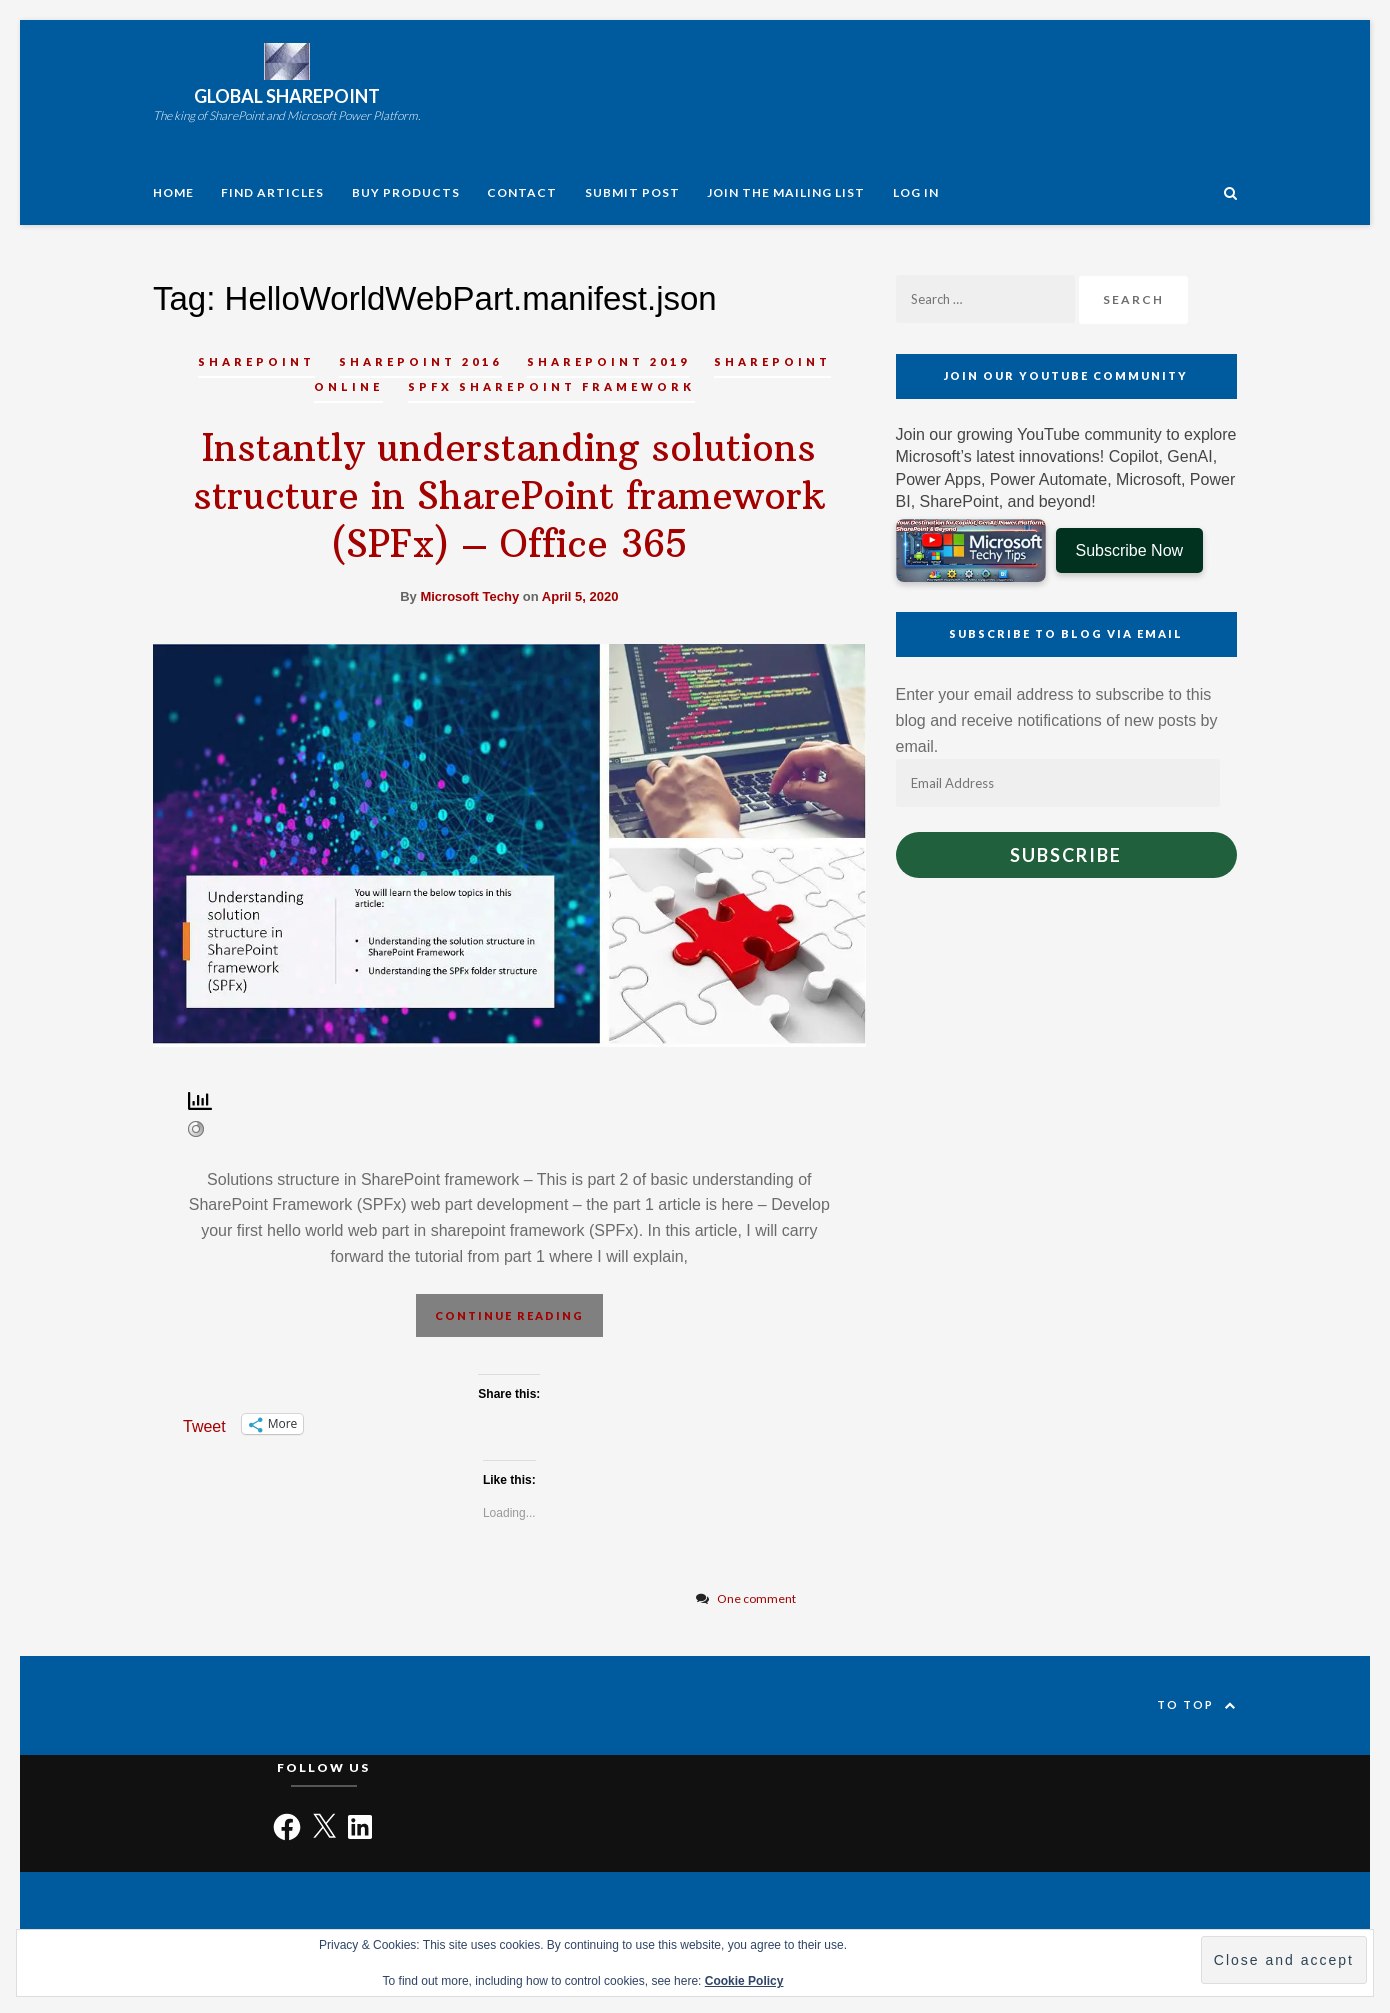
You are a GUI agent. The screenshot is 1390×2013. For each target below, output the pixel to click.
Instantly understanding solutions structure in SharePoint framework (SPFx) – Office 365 (509, 496)
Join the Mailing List (786, 192)
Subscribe (1066, 855)
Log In (916, 192)
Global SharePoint (287, 96)
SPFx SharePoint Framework (551, 386)
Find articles (272, 192)
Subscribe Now (1130, 550)
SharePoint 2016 (420, 361)
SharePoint (256, 361)
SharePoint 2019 (608, 361)
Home (173, 192)
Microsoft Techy (469, 596)
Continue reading (509, 1315)
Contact (522, 192)
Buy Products (406, 192)
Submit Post (632, 192)
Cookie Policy (744, 1981)
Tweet (204, 1425)
